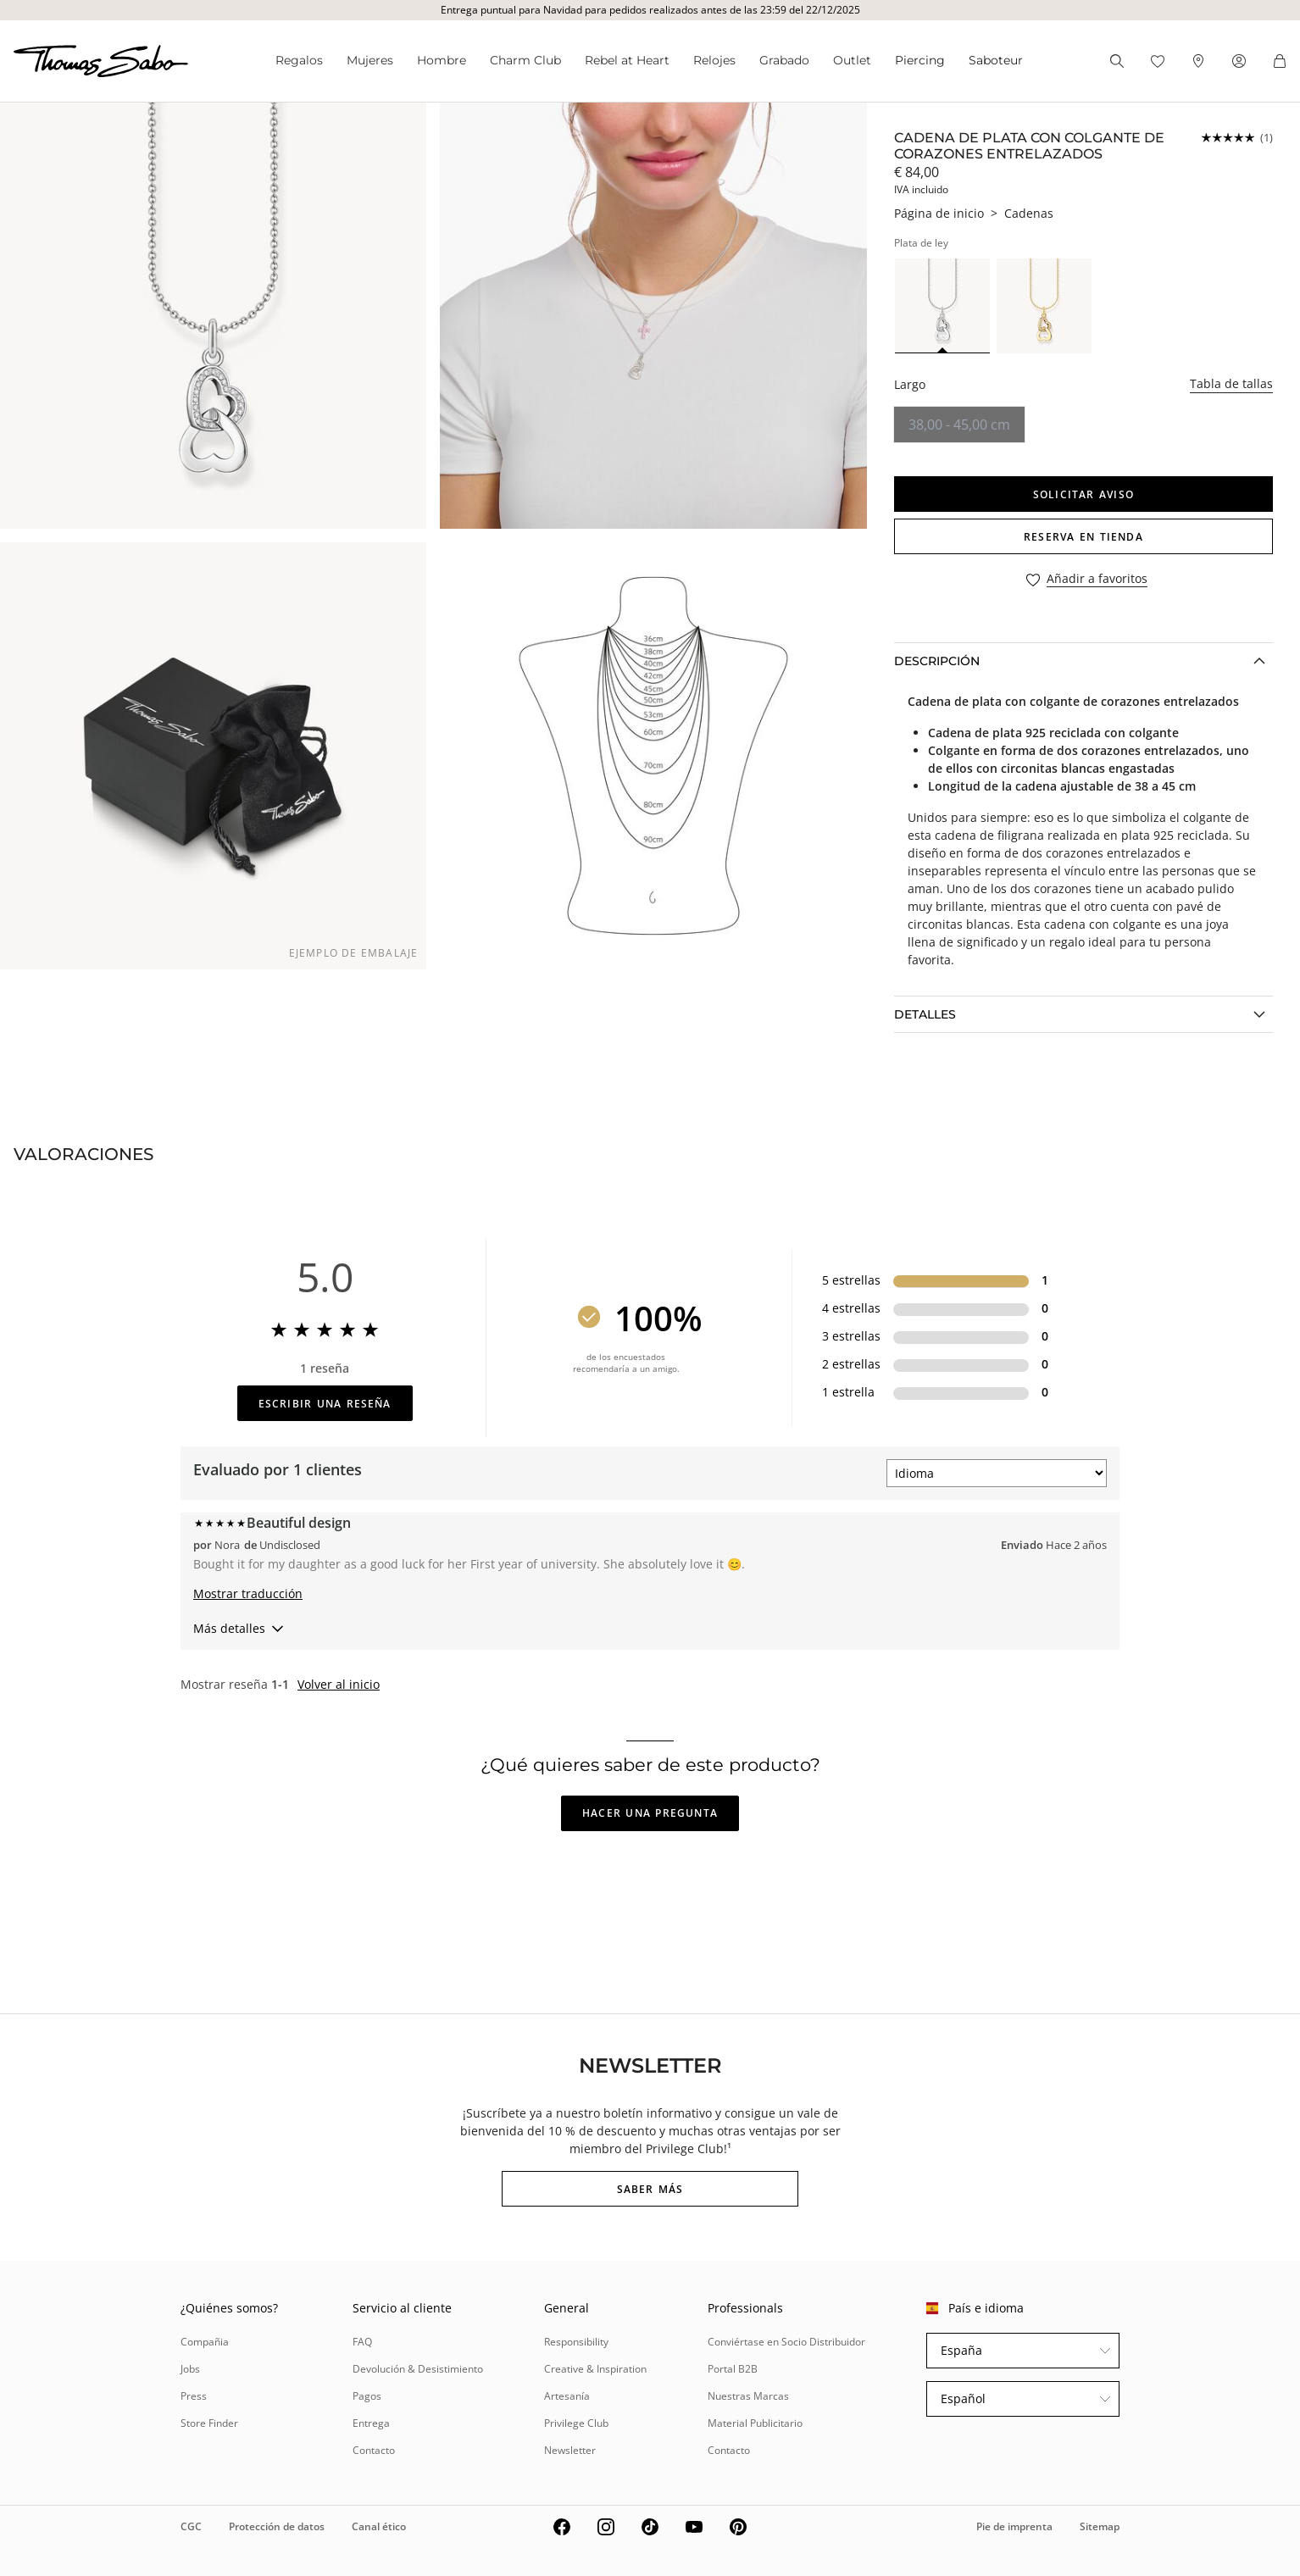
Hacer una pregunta (650, 1813)
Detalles (925, 1014)
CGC (191, 2526)
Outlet (852, 60)
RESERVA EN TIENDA (1083, 537)
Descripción (937, 661)
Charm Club (525, 60)
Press (194, 2396)
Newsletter (570, 2450)
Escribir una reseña (325, 1403)
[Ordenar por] (996, 1473)
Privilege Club (576, 2423)
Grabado (784, 60)
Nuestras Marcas (748, 2396)
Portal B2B (733, 2369)
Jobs (190, 2369)
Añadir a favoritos (1097, 579)
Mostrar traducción (248, 1593)
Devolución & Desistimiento (418, 2369)
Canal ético (379, 2526)
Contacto (374, 2450)
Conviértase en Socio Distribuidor (786, 2341)
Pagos (367, 2396)
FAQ (362, 2341)
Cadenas (1028, 213)
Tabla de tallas (1231, 383)
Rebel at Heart (627, 60)
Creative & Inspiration (595, 2369)
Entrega (371, 2423)
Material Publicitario (755, 2423)
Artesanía (567, 2396)
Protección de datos (277, 2526)
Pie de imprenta (1014, 2526)
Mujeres (370, 60)
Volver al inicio (338, 1684)
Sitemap (1099, 2526)
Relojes (714, 60)
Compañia (205, 2341)
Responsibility (576, 2341)
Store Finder (209, 2423)
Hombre (441, 60)
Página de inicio (939, 213)
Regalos (299, 60)
